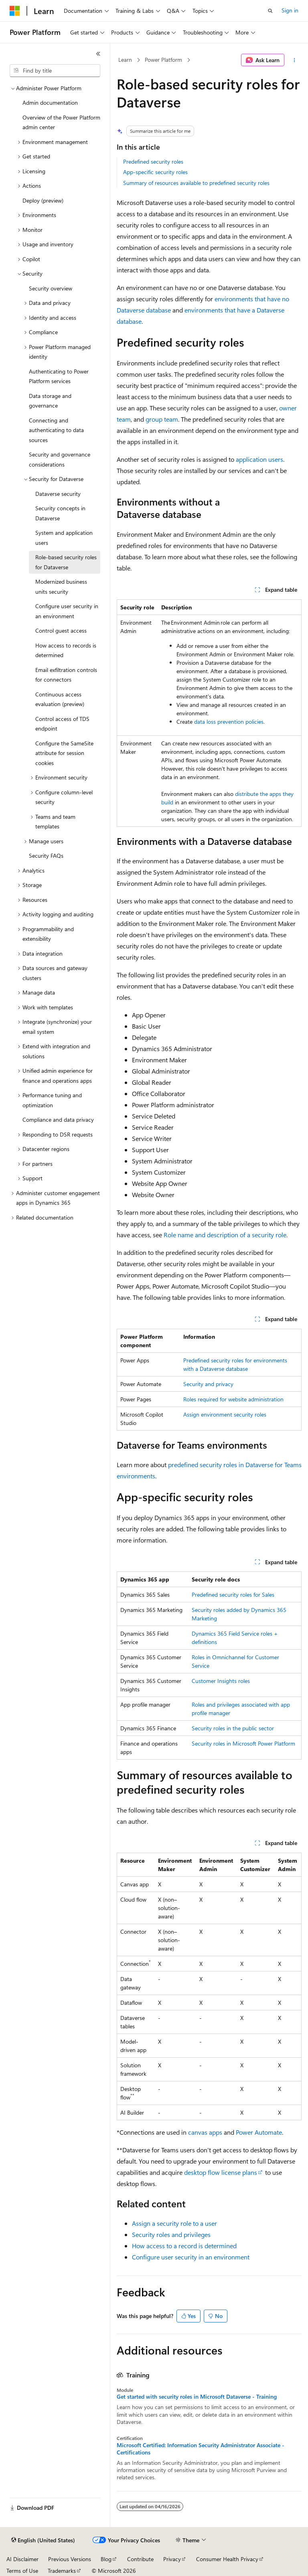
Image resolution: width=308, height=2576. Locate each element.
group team (162, 419)
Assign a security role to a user (174, 2223)
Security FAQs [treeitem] (46, 855)
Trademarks (62, 2570)
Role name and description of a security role (225, 1234)
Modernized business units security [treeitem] (61, 586)
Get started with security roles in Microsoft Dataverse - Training (197, 2396)
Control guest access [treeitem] (61, 630)
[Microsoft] (15, 11)
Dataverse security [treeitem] (58, 493)
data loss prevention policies (228, 721)
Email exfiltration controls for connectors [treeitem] (66, 675)
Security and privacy (208, 1384)
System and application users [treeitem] (64, 537)
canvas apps (205, 2132)
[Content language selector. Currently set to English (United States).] (43, 2540)
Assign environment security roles (224, 1414)
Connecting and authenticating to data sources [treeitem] (56, 430)
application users (259, 459)
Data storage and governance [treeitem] (50, 401)
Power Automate (259, 2132)
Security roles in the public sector (233, 1728)
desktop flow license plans (220, 2172)
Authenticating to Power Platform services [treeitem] (59, 376)
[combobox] (55, 70)
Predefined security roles (153, 161)
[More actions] (295, 60)
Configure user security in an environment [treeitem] (66, 611)
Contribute (140, 2559)
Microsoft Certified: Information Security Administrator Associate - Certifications (200, 2449)
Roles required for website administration (233, 1399)
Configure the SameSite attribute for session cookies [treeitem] (64, 753)
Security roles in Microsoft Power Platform (243, 1743)
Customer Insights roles (221, 1681)
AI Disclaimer (22, 2559)
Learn (125, 59)
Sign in (290, 10)
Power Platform (163, 59)
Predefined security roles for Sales (233, 1594)
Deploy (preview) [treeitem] (42, 200)
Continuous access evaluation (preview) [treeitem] (59, 699)
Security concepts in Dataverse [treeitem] (60, 513)
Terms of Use (22, 2570)
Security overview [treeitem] (50, 288)
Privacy (172, 2559)
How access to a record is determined (184, 2245)
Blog (106, 2559)
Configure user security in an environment (190, 2257)
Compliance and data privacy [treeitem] (58, 1119)
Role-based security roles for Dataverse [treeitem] (66, 562)
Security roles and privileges (171, 2234)
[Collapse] (98, 54)
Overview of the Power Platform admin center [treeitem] (61, 122)
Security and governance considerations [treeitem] (59, 459)
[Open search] (270, 11)
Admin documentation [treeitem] (50, 102)
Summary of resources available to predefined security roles (196, 183)
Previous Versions (69, 2559)
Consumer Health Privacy (227, 2559)
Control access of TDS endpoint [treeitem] (62, 724)
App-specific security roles (155, 172)
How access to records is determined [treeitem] (65, 650)
